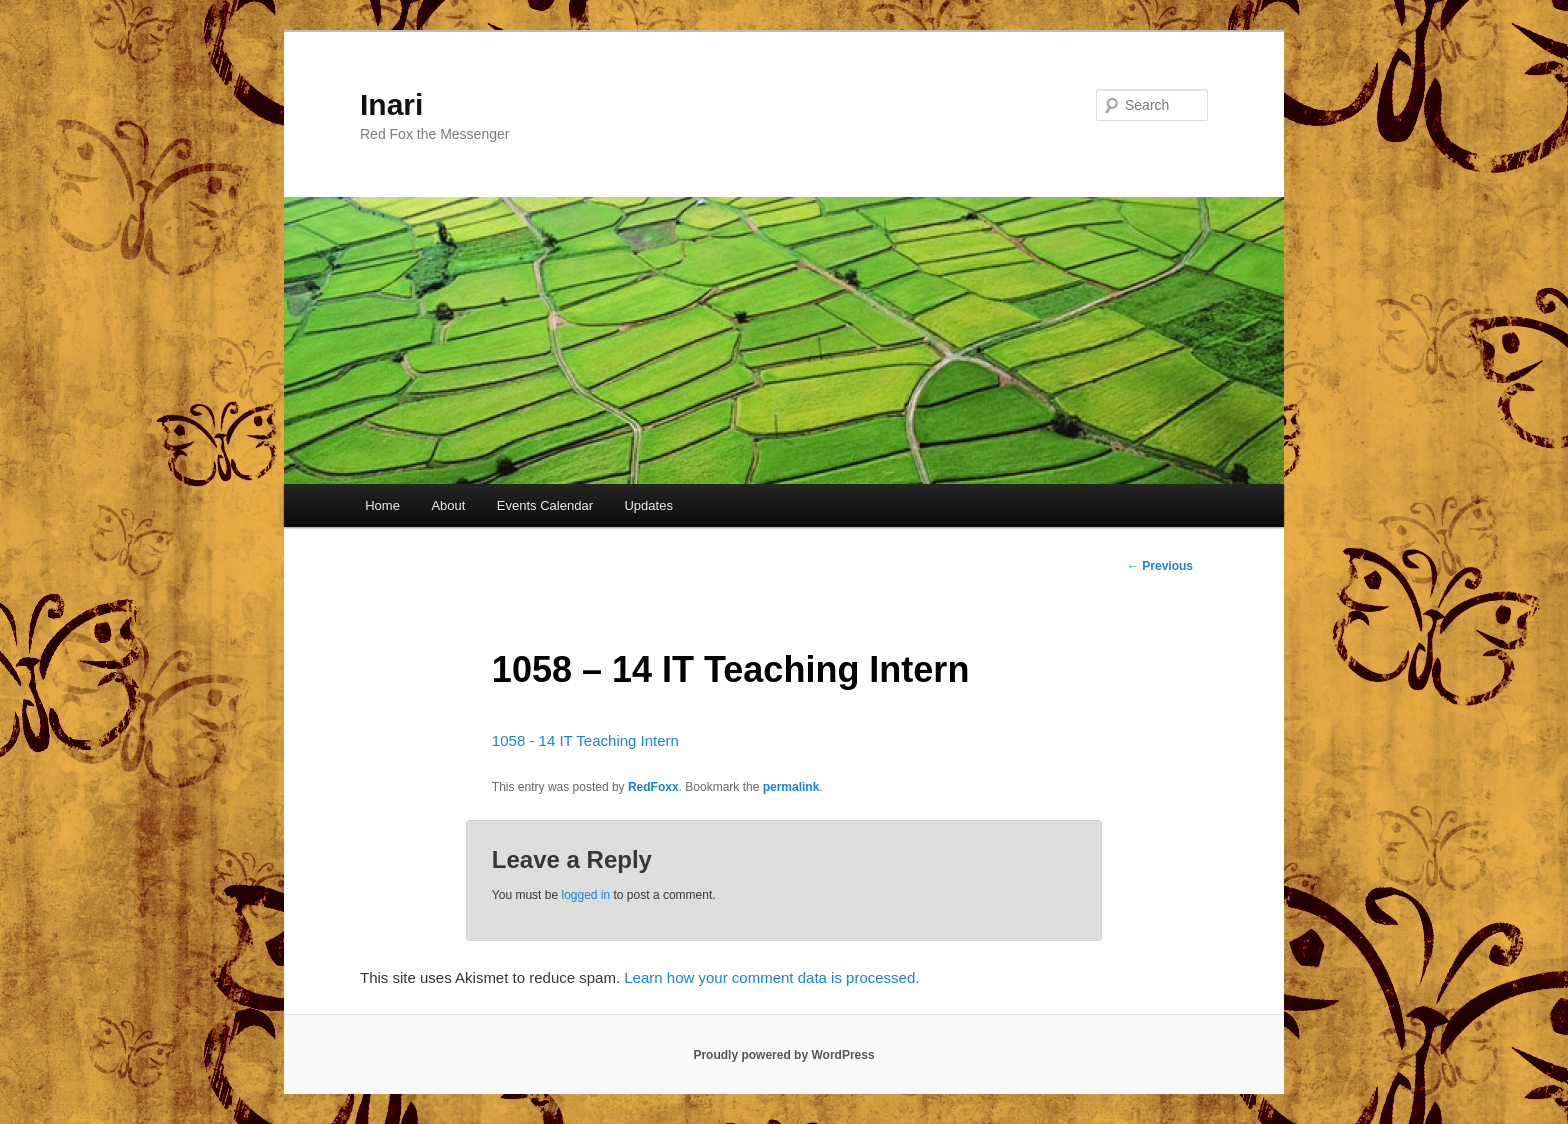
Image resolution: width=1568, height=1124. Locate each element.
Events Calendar (545, 505)
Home (382, 505)
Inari (391, 104)
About (448, 505)
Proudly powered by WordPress (783, 1055)
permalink (791, 787)
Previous (1160, 566)
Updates (648, 505)
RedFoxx (653, 787)
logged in (585, 895)
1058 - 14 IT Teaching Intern (585, 740)
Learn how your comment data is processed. (771, 977)
